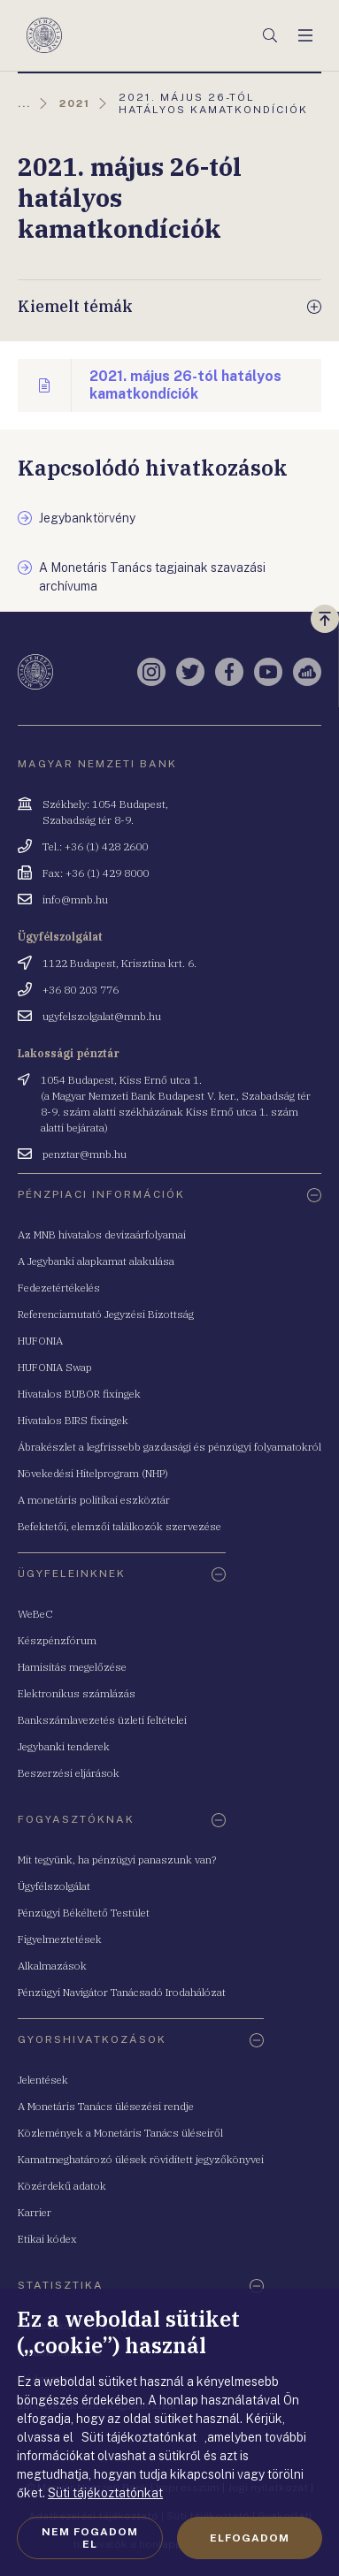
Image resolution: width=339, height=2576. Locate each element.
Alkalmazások (52, 1965)
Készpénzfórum (57, 1640)
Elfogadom (249, 2538)
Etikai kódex (47, 2238)
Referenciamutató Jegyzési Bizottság (106, 1314)
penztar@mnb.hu (84, 1154)
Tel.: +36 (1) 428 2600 (95, 846)
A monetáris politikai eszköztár (94, 1499)
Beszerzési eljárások (68, 1773)
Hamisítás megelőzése (72, 1666)
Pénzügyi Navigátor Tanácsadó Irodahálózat (122, 1992)
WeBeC (35, 1613)
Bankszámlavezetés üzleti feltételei (102, 1719)
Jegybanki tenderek (64, 1746)
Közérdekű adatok (62, 2185)
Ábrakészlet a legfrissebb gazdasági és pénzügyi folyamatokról (169, 1446)
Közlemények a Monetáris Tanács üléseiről (120, 2132)
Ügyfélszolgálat (54, 1886)
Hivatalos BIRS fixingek (73, 1420)
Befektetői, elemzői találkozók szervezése (119, 1526)
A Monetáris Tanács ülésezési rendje (106, 2106)
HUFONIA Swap (55, 1367)
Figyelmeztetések (60, 1939)
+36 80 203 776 (80, 989)
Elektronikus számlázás (76, 1693)
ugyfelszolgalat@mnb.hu (101, 1016)
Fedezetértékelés (59, 1287)
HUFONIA (40, 1340)
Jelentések (43, 2079)
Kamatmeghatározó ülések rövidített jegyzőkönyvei (141, 2159)
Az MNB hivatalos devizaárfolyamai (102, 1234)
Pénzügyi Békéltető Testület (84, 1912)
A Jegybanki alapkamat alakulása (96, 1261)
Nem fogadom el (90, 2538)
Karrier (34, 2212)
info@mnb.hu (75, 899)
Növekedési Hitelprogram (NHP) (93, 1473)
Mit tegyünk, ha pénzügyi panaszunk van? (117, 1859)
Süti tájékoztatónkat (105, 2493)
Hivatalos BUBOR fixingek (79, 1393)
